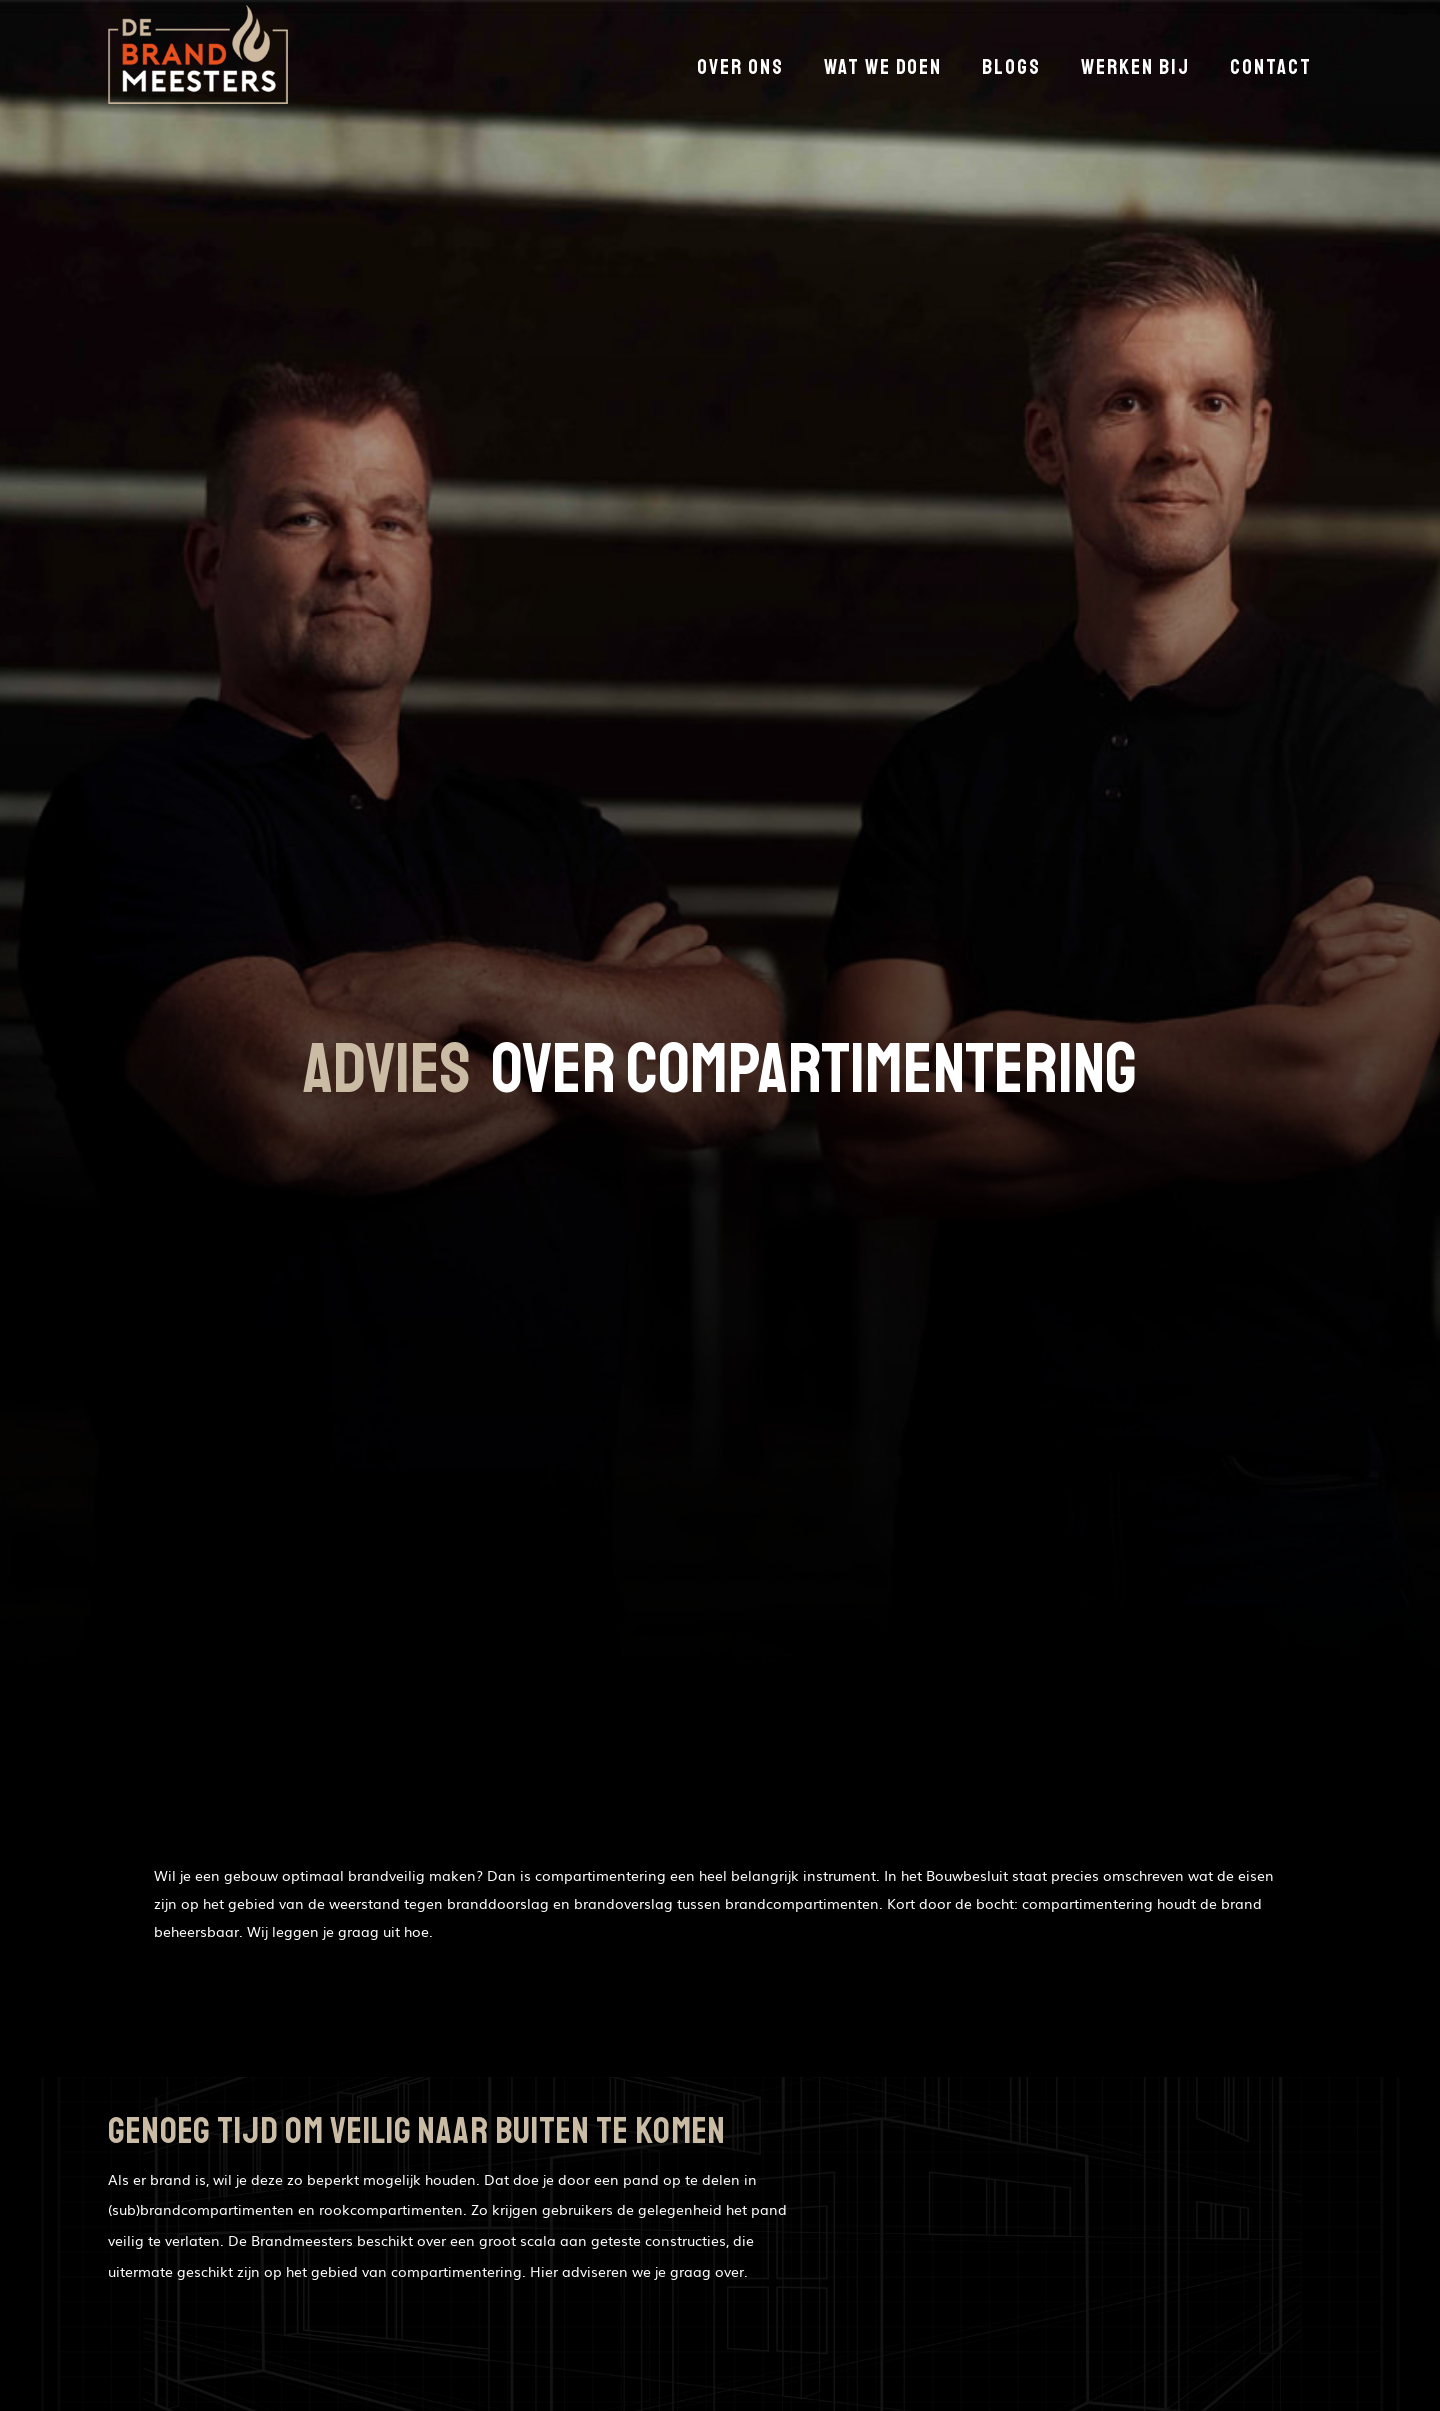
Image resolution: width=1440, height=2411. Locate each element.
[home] (198, 59)
